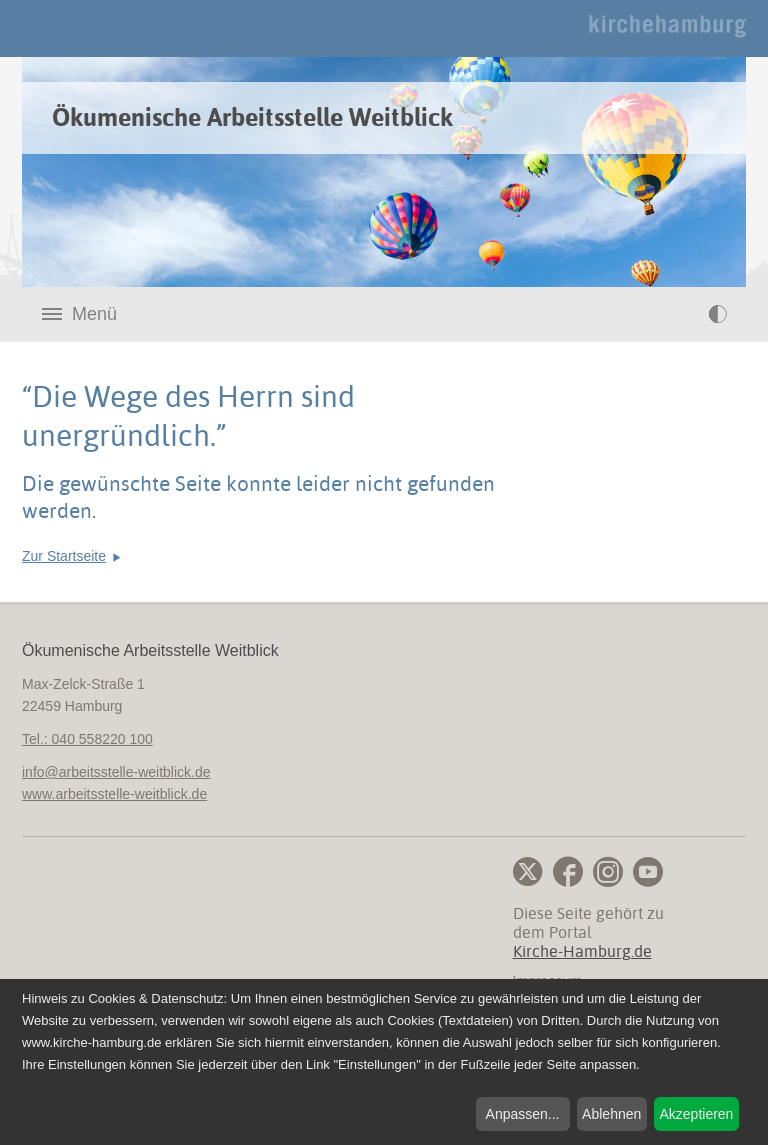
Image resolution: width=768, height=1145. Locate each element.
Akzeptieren (696, 1114)
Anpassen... (523, 1114)
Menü (94, 314)
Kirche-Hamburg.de (582, 951)
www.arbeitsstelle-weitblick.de (114, 794)
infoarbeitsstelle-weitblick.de (116, 772)
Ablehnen (611, 1114)
